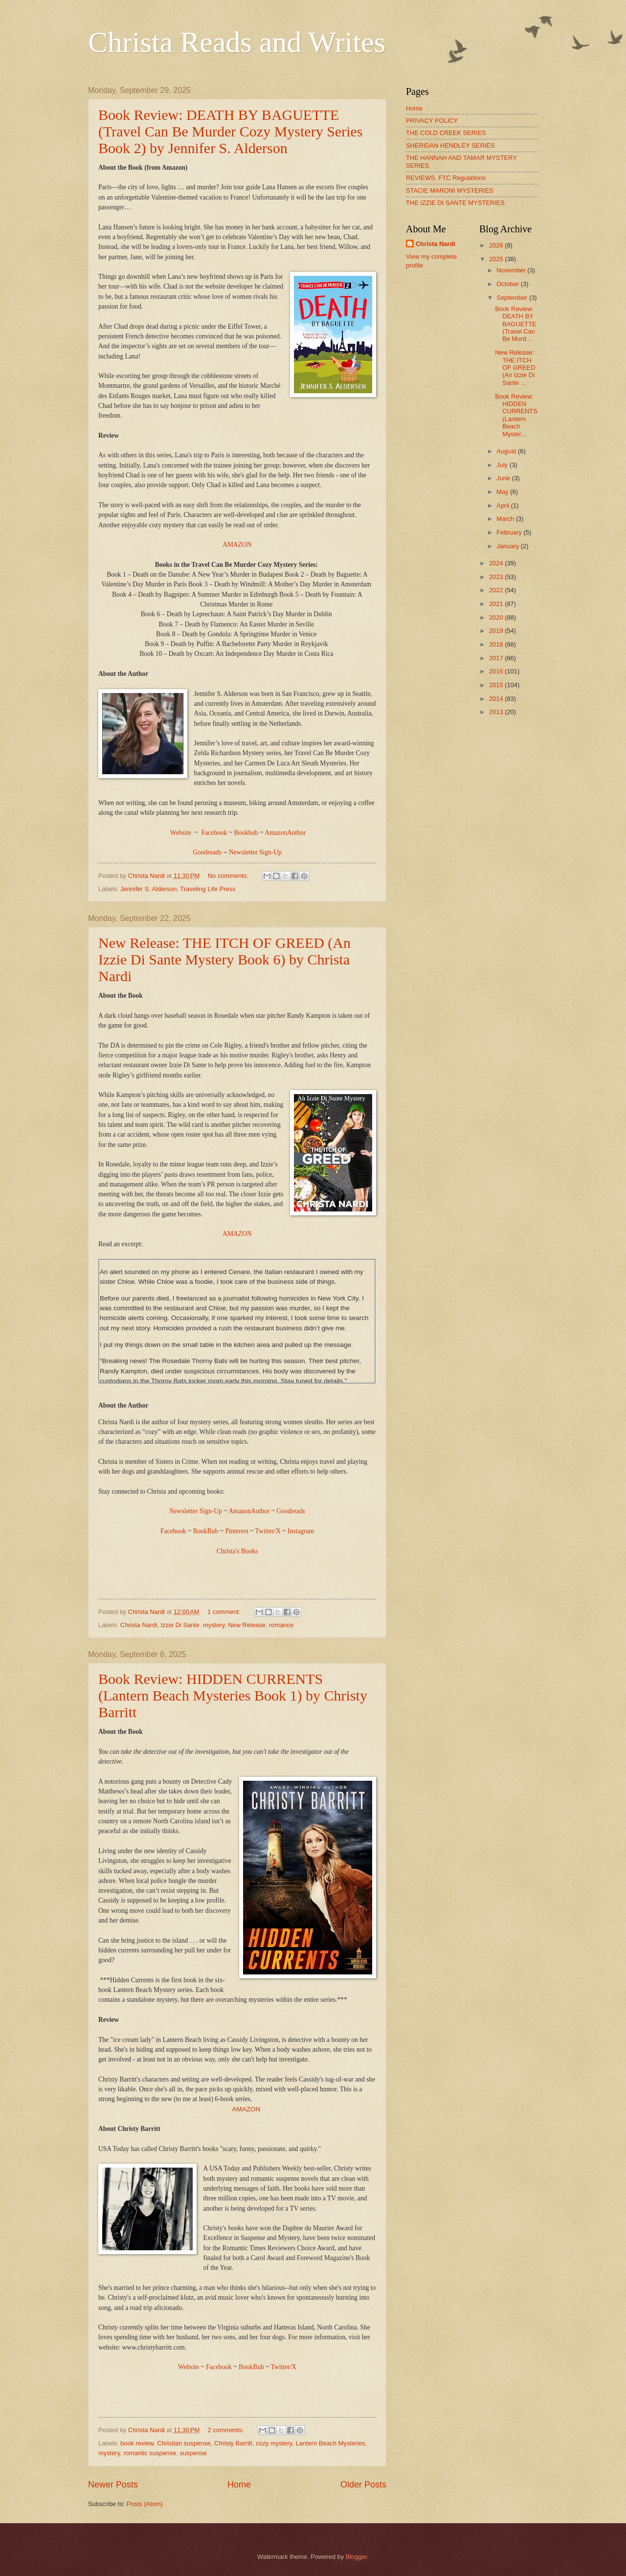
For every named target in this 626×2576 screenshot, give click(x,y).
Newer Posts (113, 2484)
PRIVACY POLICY (432, 120)
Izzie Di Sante (179, 1625)
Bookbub (246, 832)
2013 (497, 712)
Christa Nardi (138, 1625)
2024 (497, 563)
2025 (497, 259)
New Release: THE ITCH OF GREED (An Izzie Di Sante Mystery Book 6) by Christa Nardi (224, 959)
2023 (497, 577)
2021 (497, 603)
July (502, 465)
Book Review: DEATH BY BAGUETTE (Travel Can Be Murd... (515, 324)
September (512, 297)
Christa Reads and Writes (236, 42)
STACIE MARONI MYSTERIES (449, 190)
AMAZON (237, 544)
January (508, 546)
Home (239, 2484)
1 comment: (224, 1611)
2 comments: (227, 2430)
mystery (213, 1625)
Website (180, 832)
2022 (497, 590)
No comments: (229, 875)
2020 (497, 617)
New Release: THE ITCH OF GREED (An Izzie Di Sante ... (515, 367)
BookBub (206, 1531)
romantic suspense (149, 2453)
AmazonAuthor (285, 832)
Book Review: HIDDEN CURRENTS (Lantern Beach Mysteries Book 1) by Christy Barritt (232, 1695)
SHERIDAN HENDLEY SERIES (450, 145)
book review (137, 2443)
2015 (497, 685)
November (511, 270)
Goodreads (290, 1511)
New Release (247, 1625)
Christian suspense (184, 2443)
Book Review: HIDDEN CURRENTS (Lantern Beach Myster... (516, 415)
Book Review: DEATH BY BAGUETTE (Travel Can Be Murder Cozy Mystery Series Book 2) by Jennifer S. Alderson (230, 131)
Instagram (301, 1531)
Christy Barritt (233, 2443)
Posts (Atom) (145, 2504)
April (503, 505)
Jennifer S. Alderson (148, 889)
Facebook (214, 832)
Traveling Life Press (207, 889)
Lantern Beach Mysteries (330, 2443)
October (508, 284)
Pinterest (236, 1531)
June (504, 478)
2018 (497, 644)
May (503, 491)
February (509, 532)
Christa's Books (237, 1551)
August (507, 451)
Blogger (356, 2556)
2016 (497, 671)
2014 (497, 698)
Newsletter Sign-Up (255, 852)
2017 (497, 658)
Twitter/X (268, 1531)
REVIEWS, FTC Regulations (446, 177)
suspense (192, 2453)
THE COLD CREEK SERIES (446, 132)
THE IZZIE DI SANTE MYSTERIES (455, 202)
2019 (497, 630)
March (505, 518)
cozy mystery (274, 2443)
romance (281, 1625)
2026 (497, 245)
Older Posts (363, 2484)
